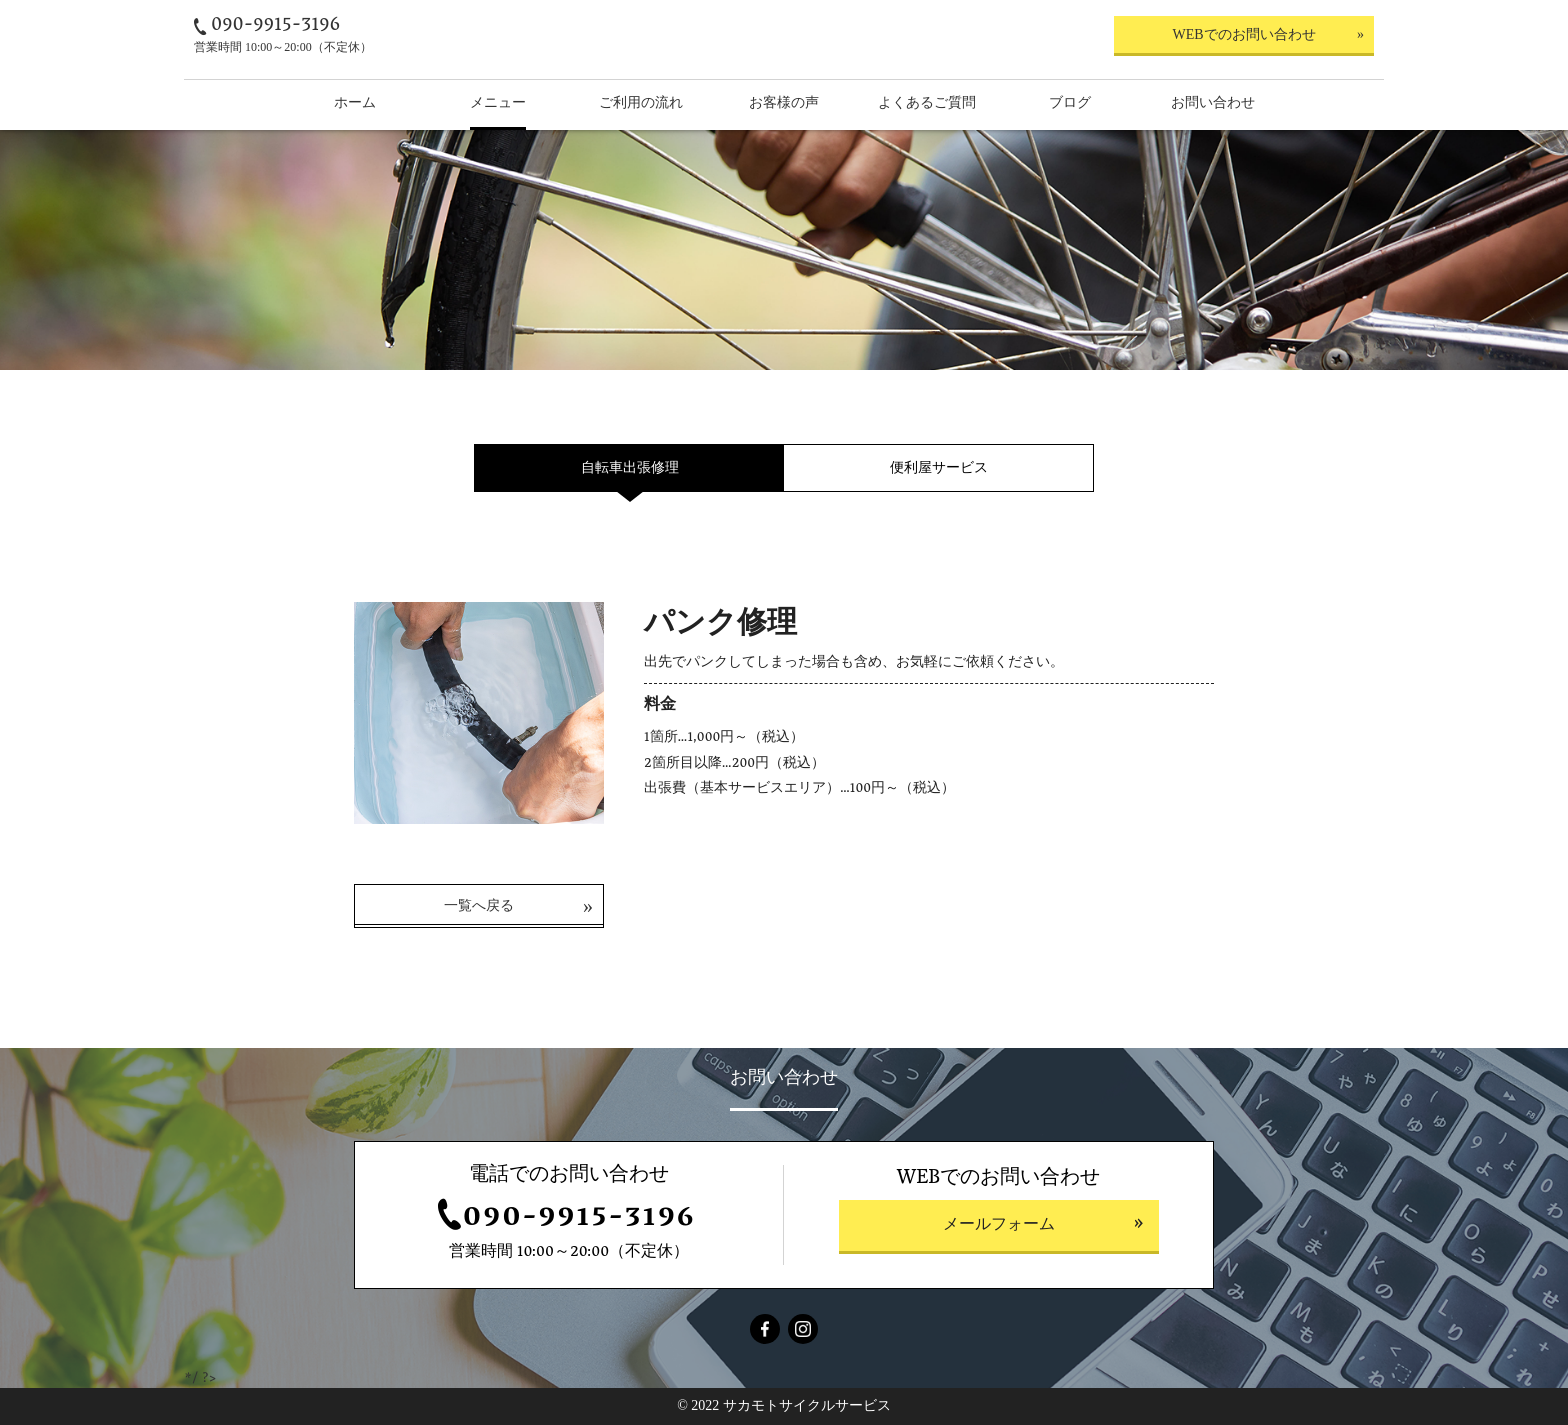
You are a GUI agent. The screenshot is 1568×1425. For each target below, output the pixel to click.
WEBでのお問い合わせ (1243, 34)
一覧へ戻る (479, 905)
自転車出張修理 (630, 467)
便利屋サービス (939, 467)
